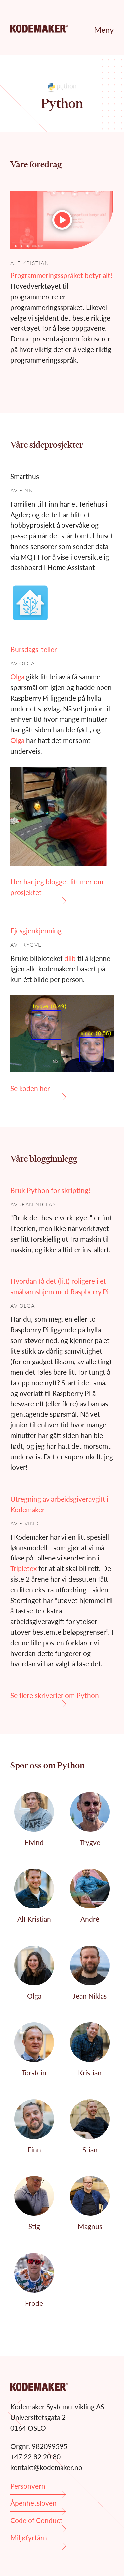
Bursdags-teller (33, 649)
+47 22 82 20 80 (35, 2456)
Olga (27, 663)
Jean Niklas (37, 1204)
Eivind (29, 1523)
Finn (26, 490)
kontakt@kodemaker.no (46, 2467)
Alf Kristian (29, 263)
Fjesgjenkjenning (36, 930)
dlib (70, 958)
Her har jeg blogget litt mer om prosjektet (56, 889)
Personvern (38, 2488)
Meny (104, 29)
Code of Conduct (38, 2522)
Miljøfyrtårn (38, 2539)
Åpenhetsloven (38, 2505)
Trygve (30, 944)
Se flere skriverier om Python (54, 1697)
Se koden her (38, 1090)
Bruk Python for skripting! (50, 1190)
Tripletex (23, 1568)
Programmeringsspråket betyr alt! (61, 275)
